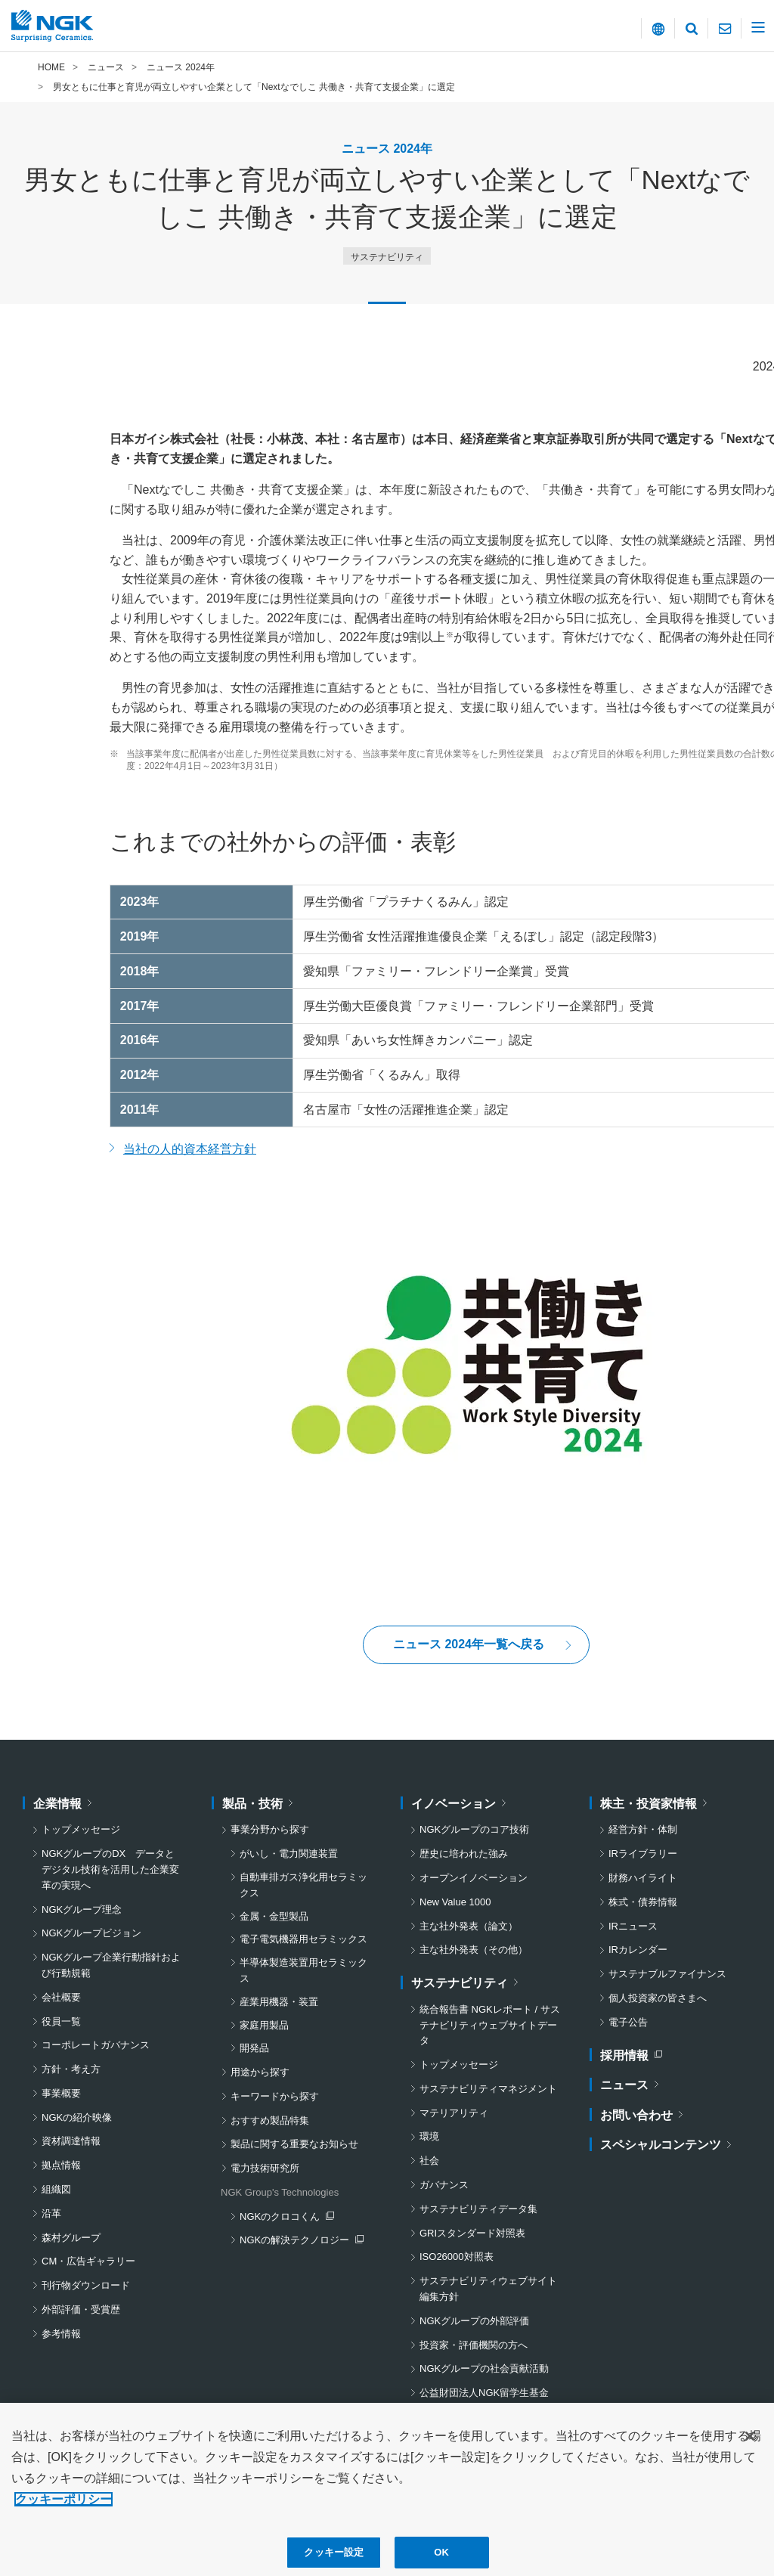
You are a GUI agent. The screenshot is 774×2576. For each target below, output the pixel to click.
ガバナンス (444, 2184)
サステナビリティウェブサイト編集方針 (488, 2288)
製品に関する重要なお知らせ (294, 2144)
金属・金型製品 (274, 1916)
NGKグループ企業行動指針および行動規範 (111, 1965)
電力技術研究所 (265, 2168)
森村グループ (71, 2237)
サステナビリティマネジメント (488, 2088)
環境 (429, 2136)
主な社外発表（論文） (469, 1926)
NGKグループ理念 (82, 1909)
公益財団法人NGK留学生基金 (484, 2392)
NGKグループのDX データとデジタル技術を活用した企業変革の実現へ (110, 1869)
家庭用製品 (264, 2025)
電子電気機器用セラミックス (303, 1939)
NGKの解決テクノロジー (298, 2241)
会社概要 (61, 1997)
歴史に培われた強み (464, 1853)
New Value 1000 (455, 1902)
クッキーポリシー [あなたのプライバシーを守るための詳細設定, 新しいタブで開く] (63, 2512)
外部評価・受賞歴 (81, 2309)
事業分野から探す (270, 1829)
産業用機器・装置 (279, 2001)
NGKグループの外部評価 (474, 2320)
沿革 (51, 2213)
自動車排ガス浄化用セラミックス (303, 1885)
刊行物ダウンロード (86, 2285)
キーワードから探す (275, 2096)
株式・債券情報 (642, 1902)
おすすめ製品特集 (270, 2120)
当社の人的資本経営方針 (189, 1148)
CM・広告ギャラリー (88, 2261)
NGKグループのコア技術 (474, 1829)
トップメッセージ (81, 1829)
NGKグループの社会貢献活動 (484, 2368)
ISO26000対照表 (457, 2256)
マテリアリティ (454, 2113)
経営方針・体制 (642, 1829)
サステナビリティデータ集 (478, 2209)
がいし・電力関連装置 (289, 1853)
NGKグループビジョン (91, 1933)
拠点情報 (61, 2165)
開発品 (254, 2048)
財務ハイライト (642, 1877)
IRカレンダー (637, 1949)
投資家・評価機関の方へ (474, 2345)
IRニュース (633, 1926)
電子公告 (628, 2022)
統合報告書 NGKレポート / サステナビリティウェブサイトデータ (490, 2025)
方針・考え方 (71, 2069)
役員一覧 (61, 2021)
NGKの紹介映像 (77, 2117)
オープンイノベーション (474, 1877)
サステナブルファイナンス (667, 1973)
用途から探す (260, 2072)
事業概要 (61, 2093)
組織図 (56, 2189)
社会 (429, 2160)
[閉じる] (749, 2449)
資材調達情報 (71, 2141)
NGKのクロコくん (286, 2218)
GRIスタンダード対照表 (472, 2233)
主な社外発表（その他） (474, 1949)
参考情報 (61, 2333)
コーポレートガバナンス (96, 2045)
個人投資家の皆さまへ (657, 1998)
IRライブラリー (642, 1853)
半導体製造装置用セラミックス (303, 1970)
